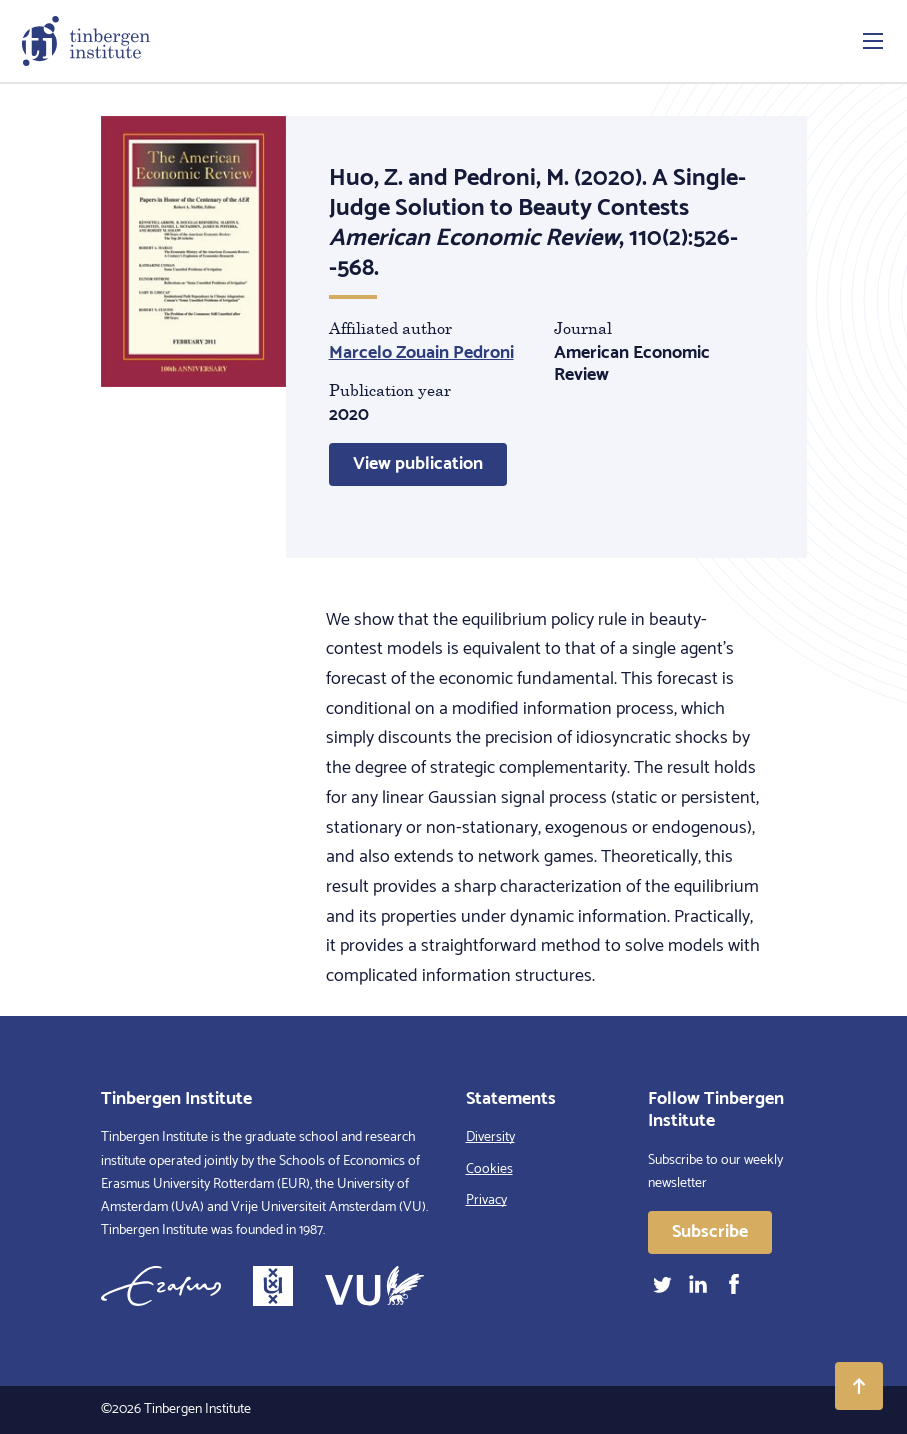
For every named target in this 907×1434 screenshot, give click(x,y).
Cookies (489, 1169)
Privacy (486, 1200)
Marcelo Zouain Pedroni (421, 353)
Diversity (490, 1137)
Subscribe (710, 1232)
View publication (418, 464)
